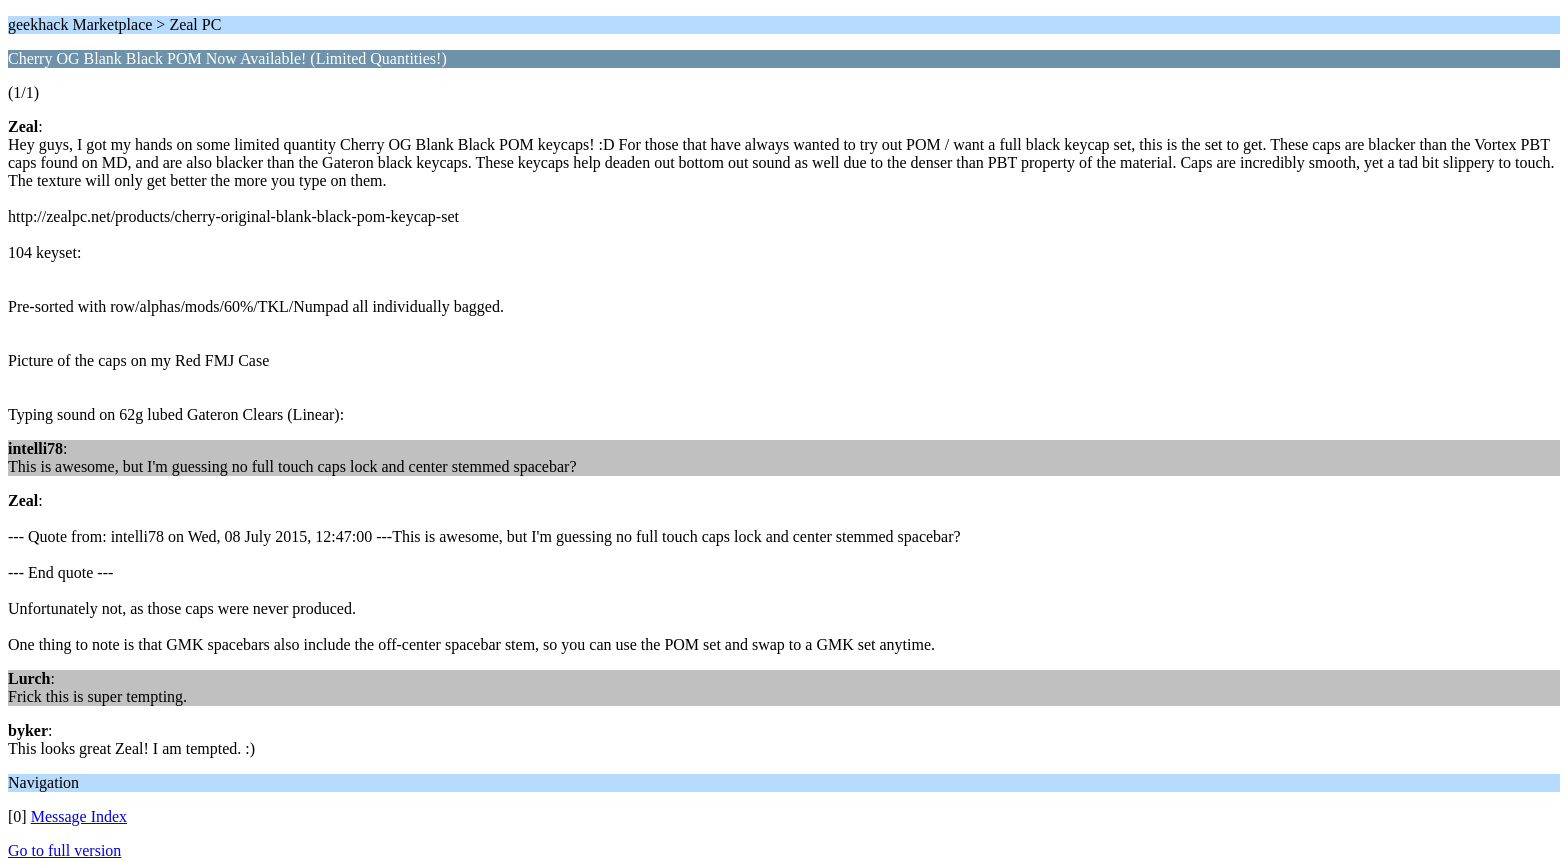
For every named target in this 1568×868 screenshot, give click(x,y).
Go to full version (64, 850)
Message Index (79, 816)
